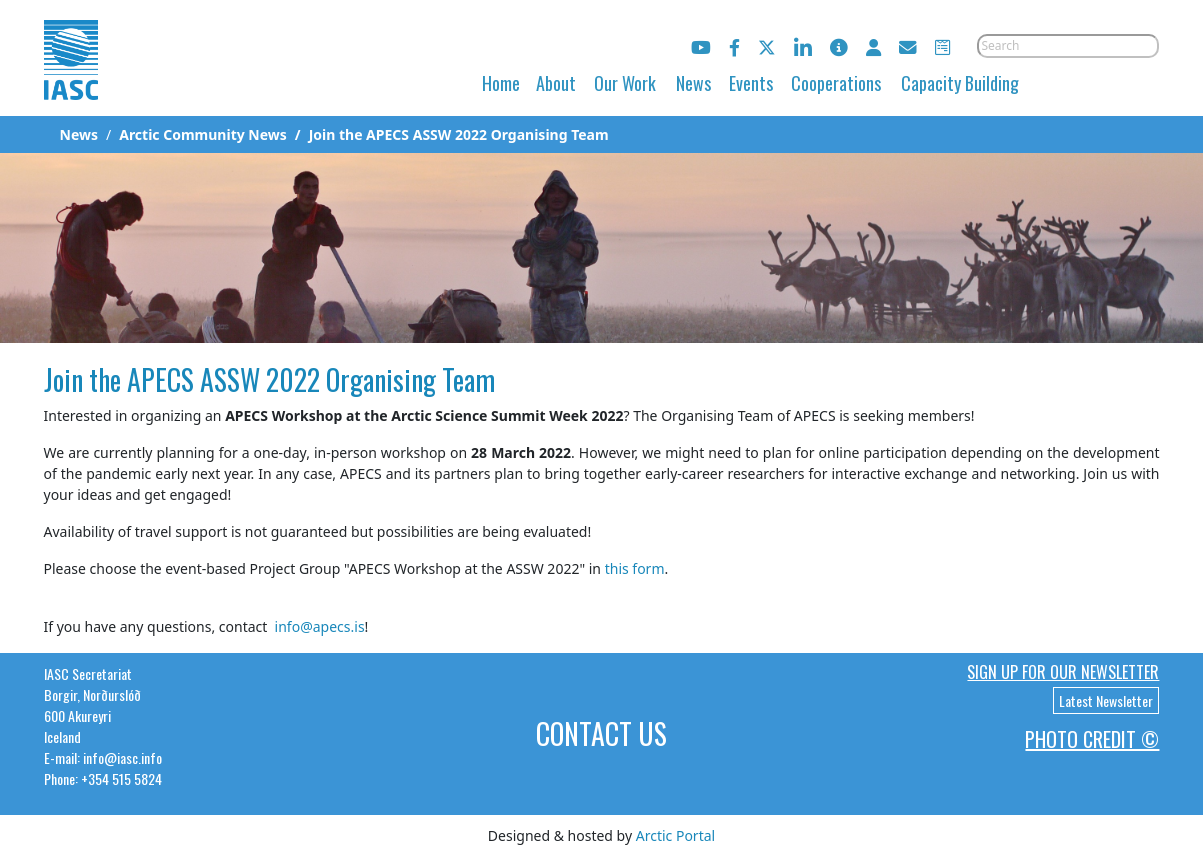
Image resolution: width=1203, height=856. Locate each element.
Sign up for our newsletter (1063, 672)
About (556, 83)
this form (635, 568)
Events (751, 83)
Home (501, 83)
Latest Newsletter (1106, 700)
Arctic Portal (675, 835)
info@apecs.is (320, 626)
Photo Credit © (1092, 739)
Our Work (625, 83)
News (693, 83)
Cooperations (836, 83)
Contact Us (601, 733)
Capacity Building (960, 83)
